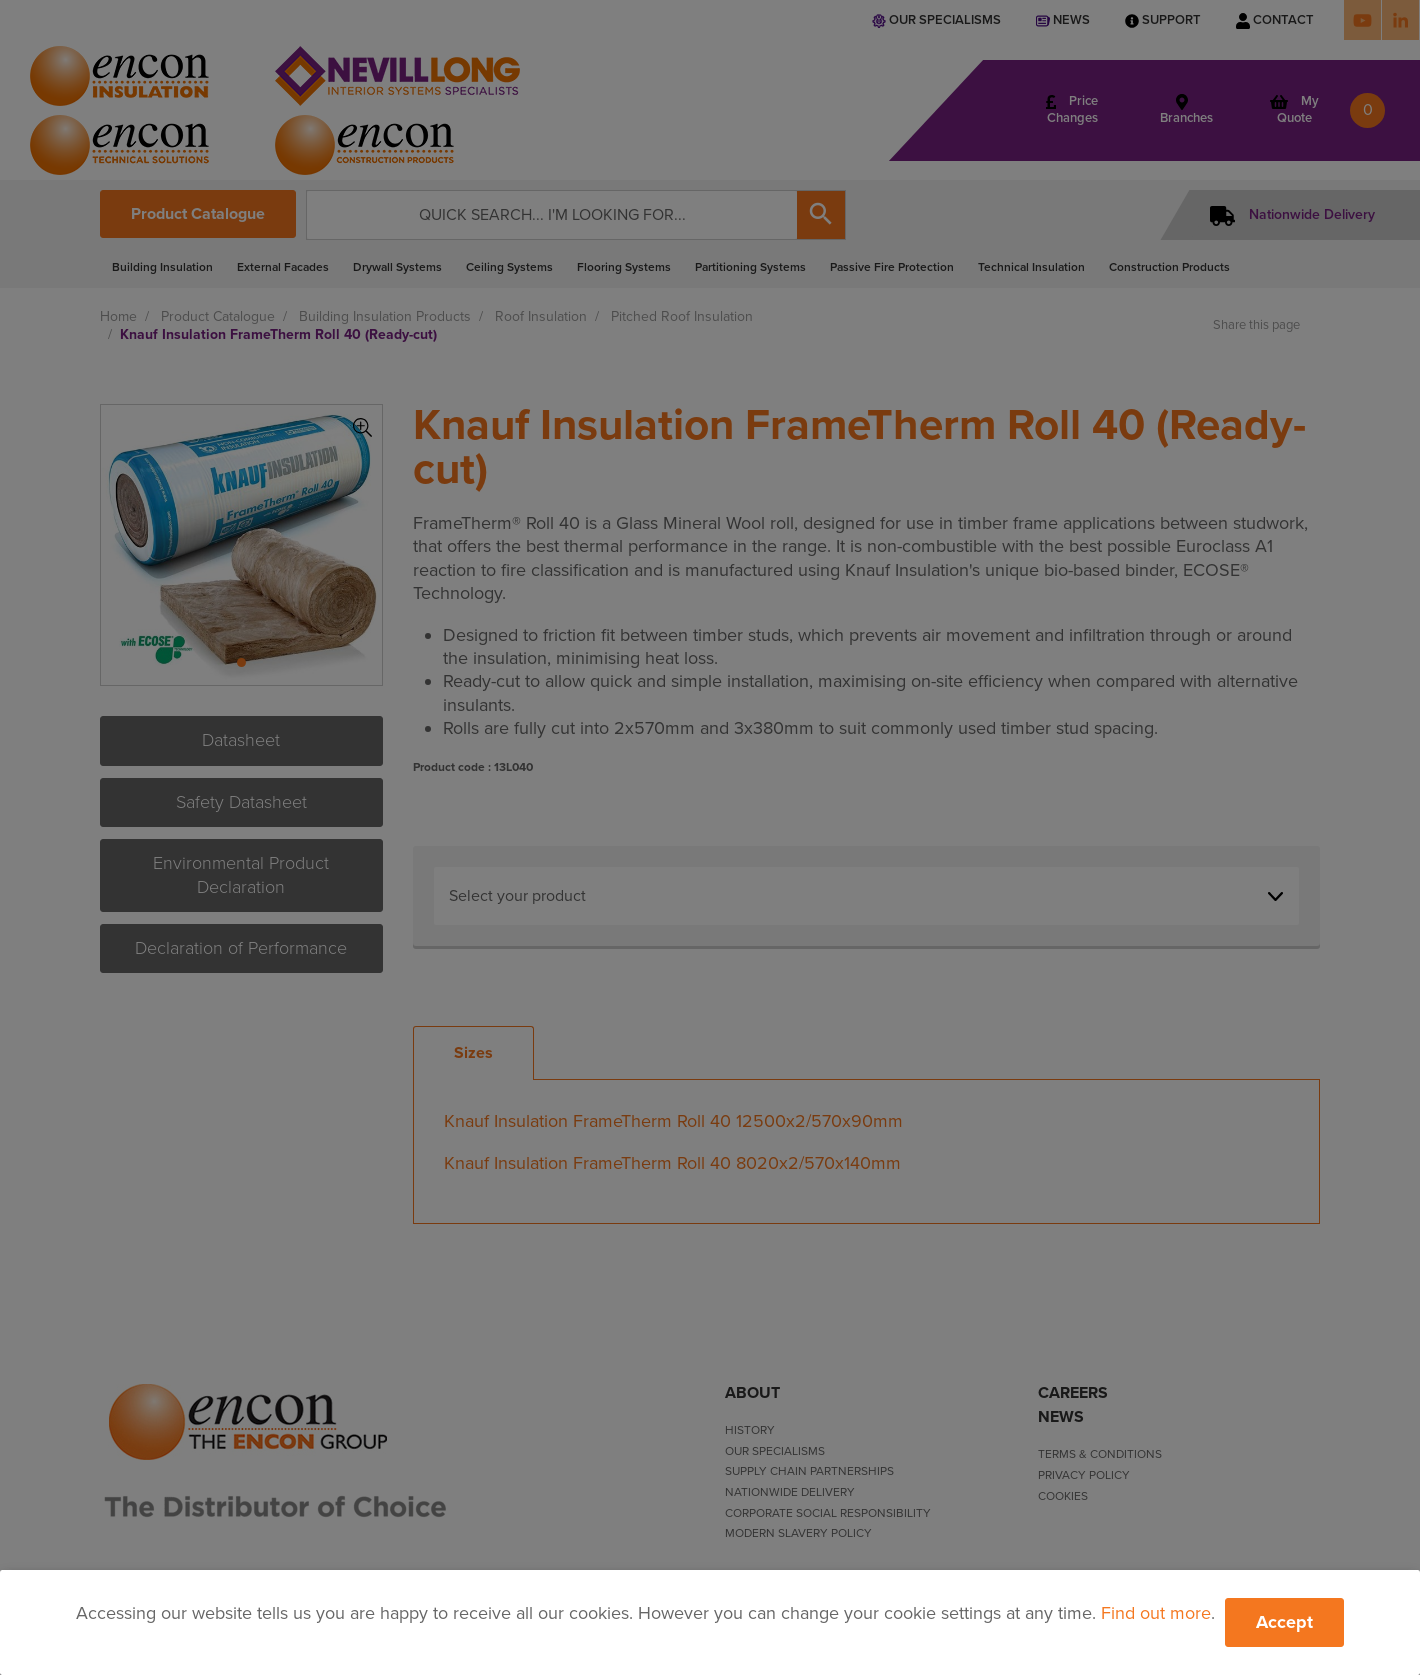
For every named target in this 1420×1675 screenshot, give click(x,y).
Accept (1284, 1622)
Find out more (1156, 1613)
